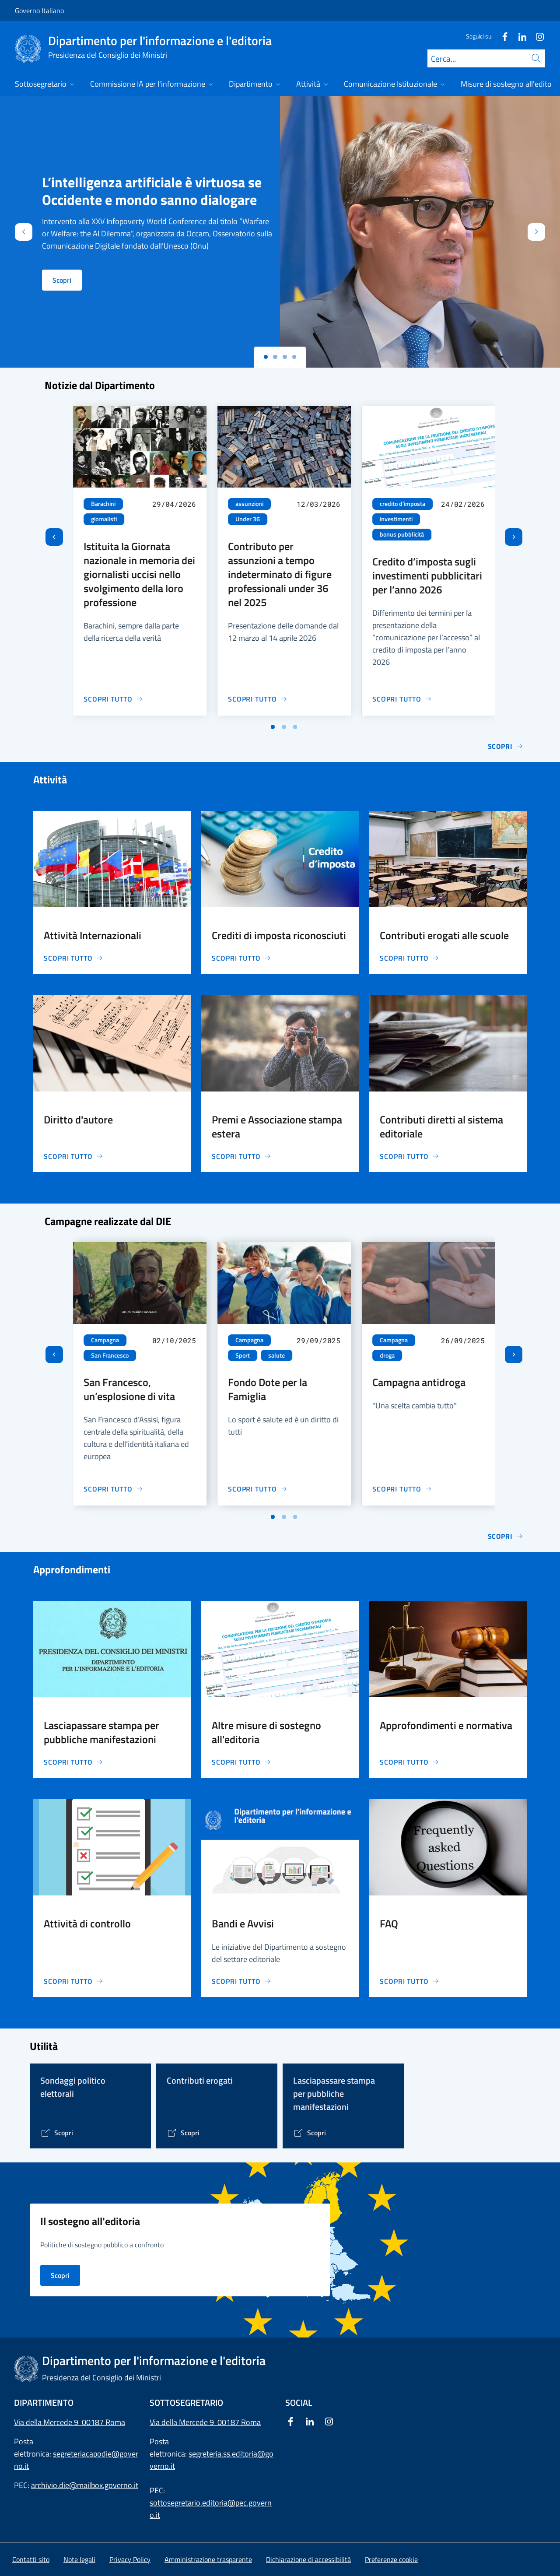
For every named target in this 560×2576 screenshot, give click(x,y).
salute (276, 1355)
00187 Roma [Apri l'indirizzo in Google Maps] (239, 2422)
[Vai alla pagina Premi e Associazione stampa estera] (241, 1156)
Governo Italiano (39, 10)
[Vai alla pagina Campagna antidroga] (402, 1489)
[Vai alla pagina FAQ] (409, 1981)
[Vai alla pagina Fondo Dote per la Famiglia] (257, 1489)
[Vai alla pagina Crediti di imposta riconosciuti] (241, 958)
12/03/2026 (318, 504)
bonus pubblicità (402, 534)
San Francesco (110, 1355)
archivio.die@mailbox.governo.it (84, 2485)
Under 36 (247, 519)
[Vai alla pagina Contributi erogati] (183, 2132)
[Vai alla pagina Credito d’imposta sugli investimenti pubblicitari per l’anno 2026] (402, 699)
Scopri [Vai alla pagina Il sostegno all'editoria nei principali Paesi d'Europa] (60, 2275)
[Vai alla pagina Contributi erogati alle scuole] (409, 958)
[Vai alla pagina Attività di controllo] (73, 1981)
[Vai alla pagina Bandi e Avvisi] (241, 1981)
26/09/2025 (463, 1340)
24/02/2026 (463, 504)
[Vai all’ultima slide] (54, 537)
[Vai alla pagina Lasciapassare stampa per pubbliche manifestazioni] (73, 1762)
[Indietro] (16, 232)
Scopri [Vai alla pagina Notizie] (505, 746)
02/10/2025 (174, 1340)
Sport (242, 1355)
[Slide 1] (275, 357)
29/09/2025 (318, 1340)
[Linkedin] (519, 36)
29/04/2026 (174, 504)
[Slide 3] (294, 357)
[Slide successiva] (513, 537)
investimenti (396, 519)
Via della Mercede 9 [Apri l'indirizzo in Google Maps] (183, 2422)
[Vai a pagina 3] (295, 727)
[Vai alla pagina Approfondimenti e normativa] (409, 1762)
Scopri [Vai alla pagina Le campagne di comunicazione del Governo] (505, 1536)
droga (387, 1355)
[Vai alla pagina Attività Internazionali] (73, 958)
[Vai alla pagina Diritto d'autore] (73, 1156)
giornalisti (104, 519)
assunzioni (249, 504)
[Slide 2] (285, 357)
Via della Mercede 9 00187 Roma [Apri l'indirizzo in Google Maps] (69, 2422)
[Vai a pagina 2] (284, 727)
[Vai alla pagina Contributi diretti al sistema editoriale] (409, 1156)
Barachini (103, 504)
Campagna (105, 1340)
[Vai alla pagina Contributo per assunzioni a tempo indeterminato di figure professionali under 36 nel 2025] (257, 699)
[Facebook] (501, 36)
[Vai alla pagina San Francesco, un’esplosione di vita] (113, 1489)
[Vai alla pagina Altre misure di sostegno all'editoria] (241, 1762)
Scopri (61, 280)
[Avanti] (544, 232)
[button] (391, 2559)
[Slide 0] (266, 357)
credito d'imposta (402, 504)
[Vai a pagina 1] (273, 727)
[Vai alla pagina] (56, 2132)
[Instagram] (536, 36)
